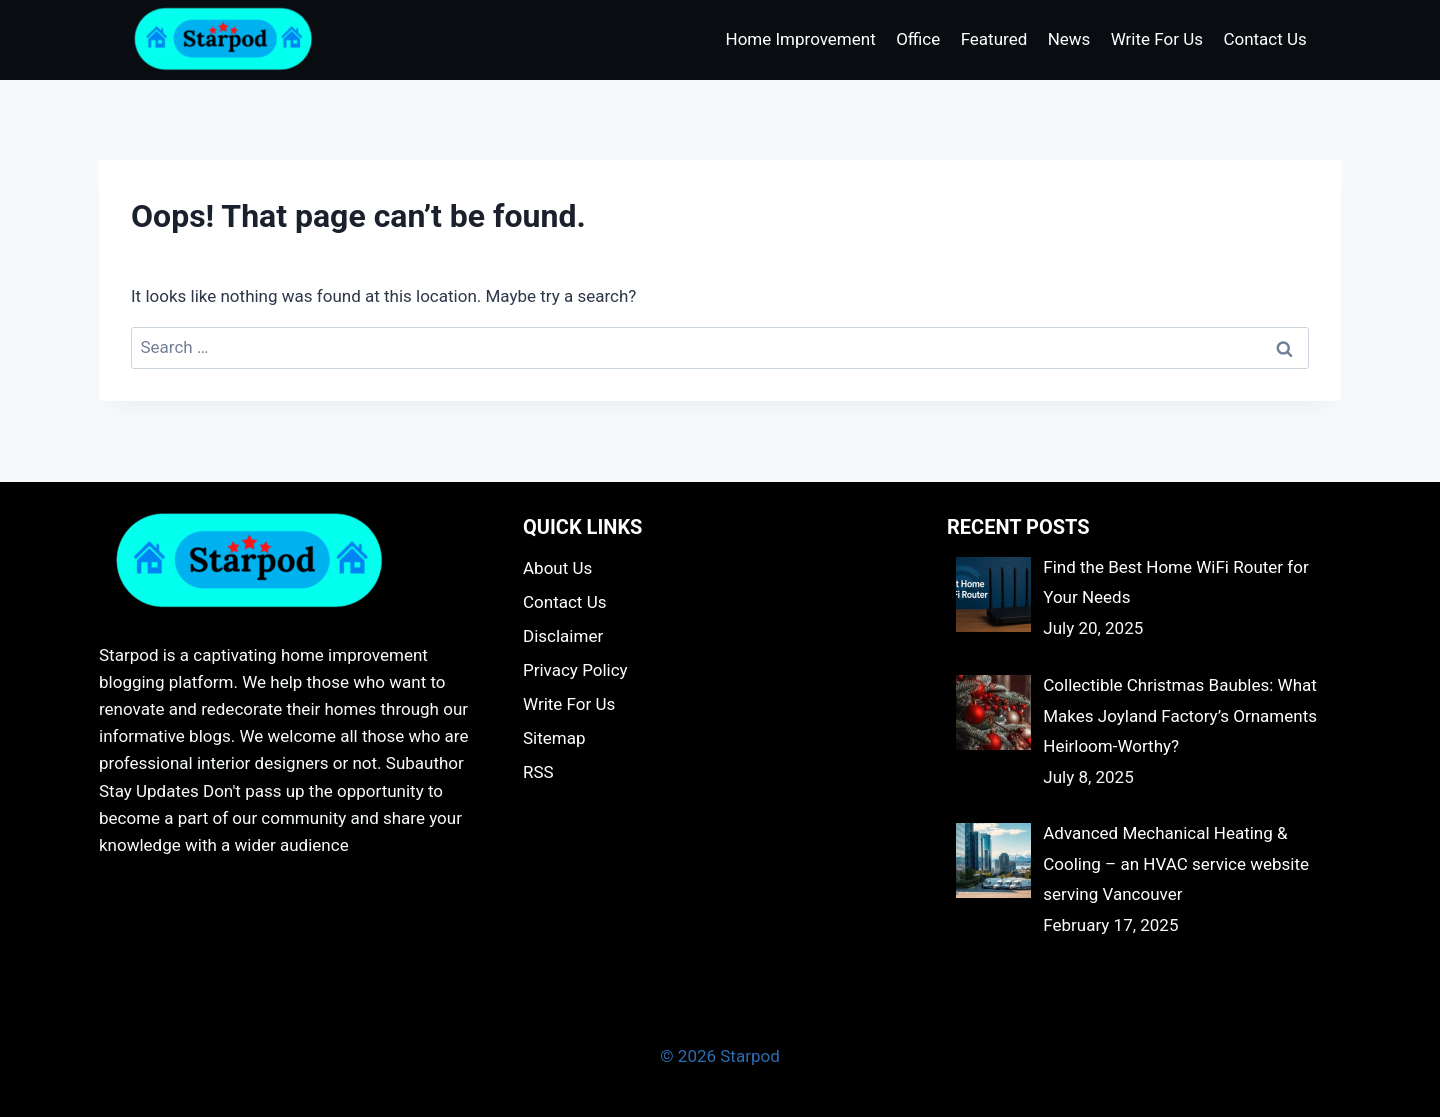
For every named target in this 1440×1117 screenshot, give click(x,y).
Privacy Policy (575, 670)
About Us (557, 568)
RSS (538, 772)
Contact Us (1264, 39)
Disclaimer (563, 636)
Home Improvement (801, 39)
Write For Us (1157, 39)
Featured (994, 39)
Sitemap (554, 738)
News (1069, 39)
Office (918, 39)
